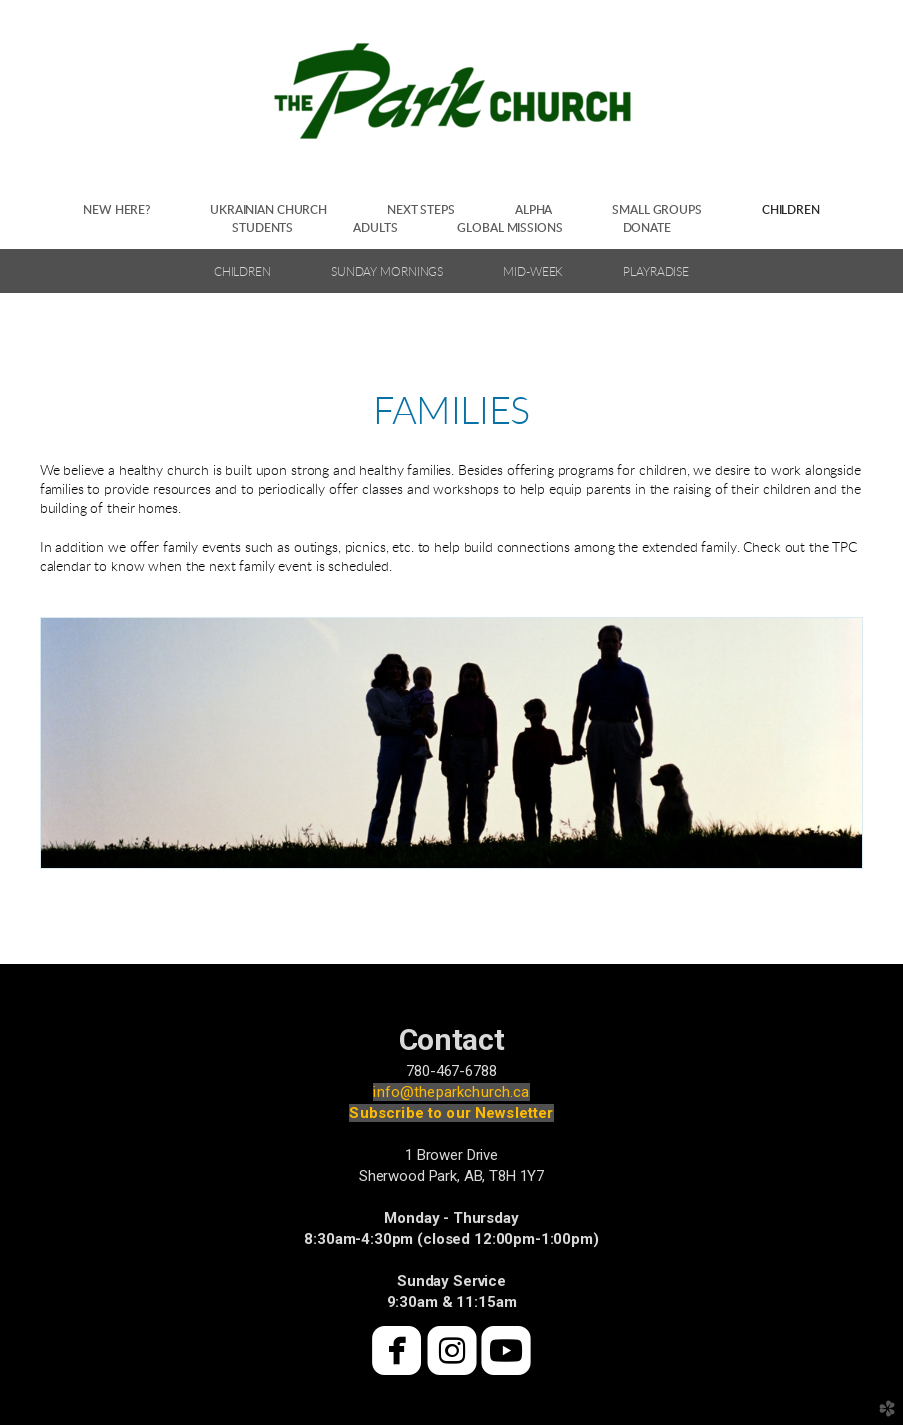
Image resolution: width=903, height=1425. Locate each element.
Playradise (656, 272)
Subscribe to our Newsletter (451, 1113)
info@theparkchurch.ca (451, 1092)
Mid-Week (533, 272)
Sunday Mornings (387, 272)
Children (242, 272)
